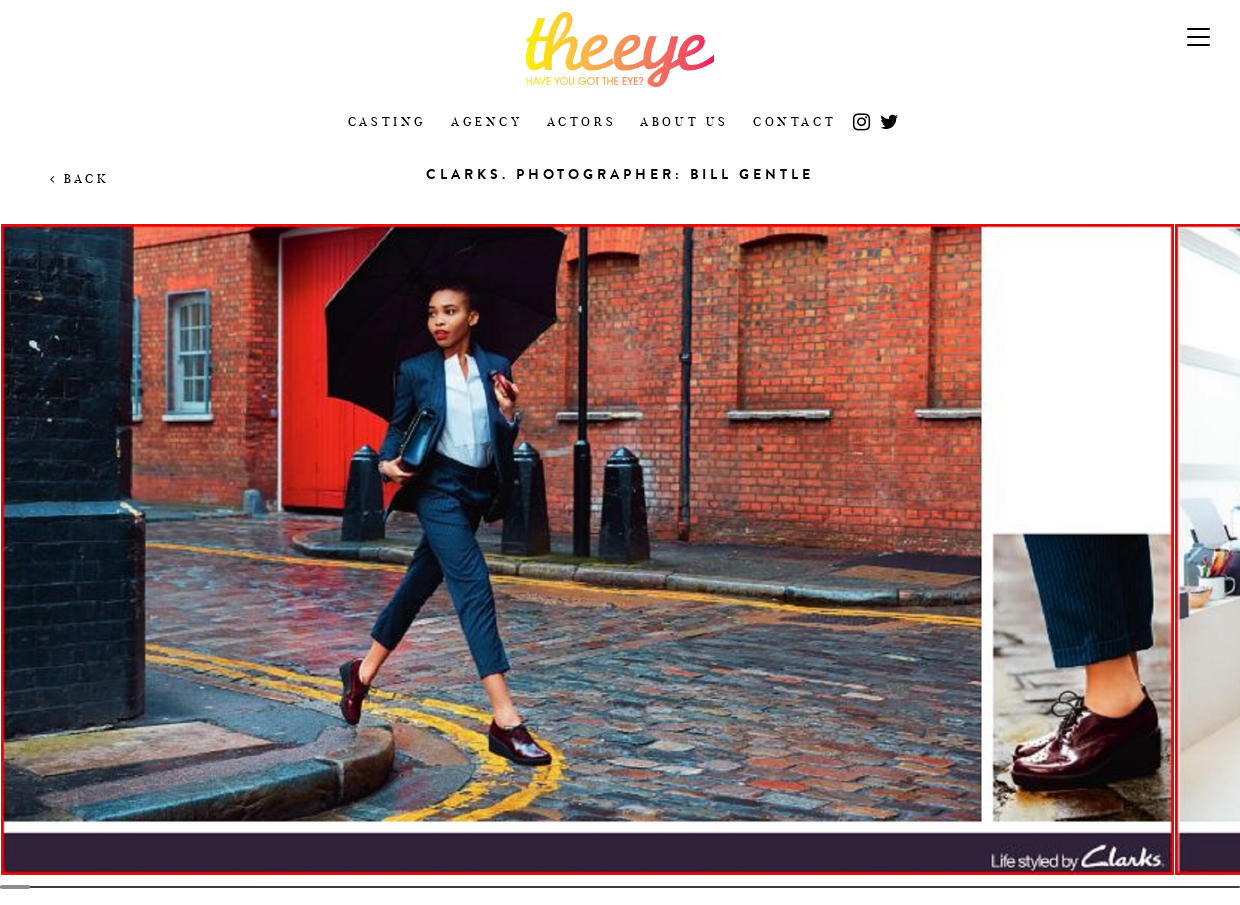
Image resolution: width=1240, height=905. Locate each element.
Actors (582, 121)
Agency (487, 121)
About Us (684, 121)
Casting (387, 121)
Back (79, 178)
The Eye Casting (620, 49)
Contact (794, 121)
